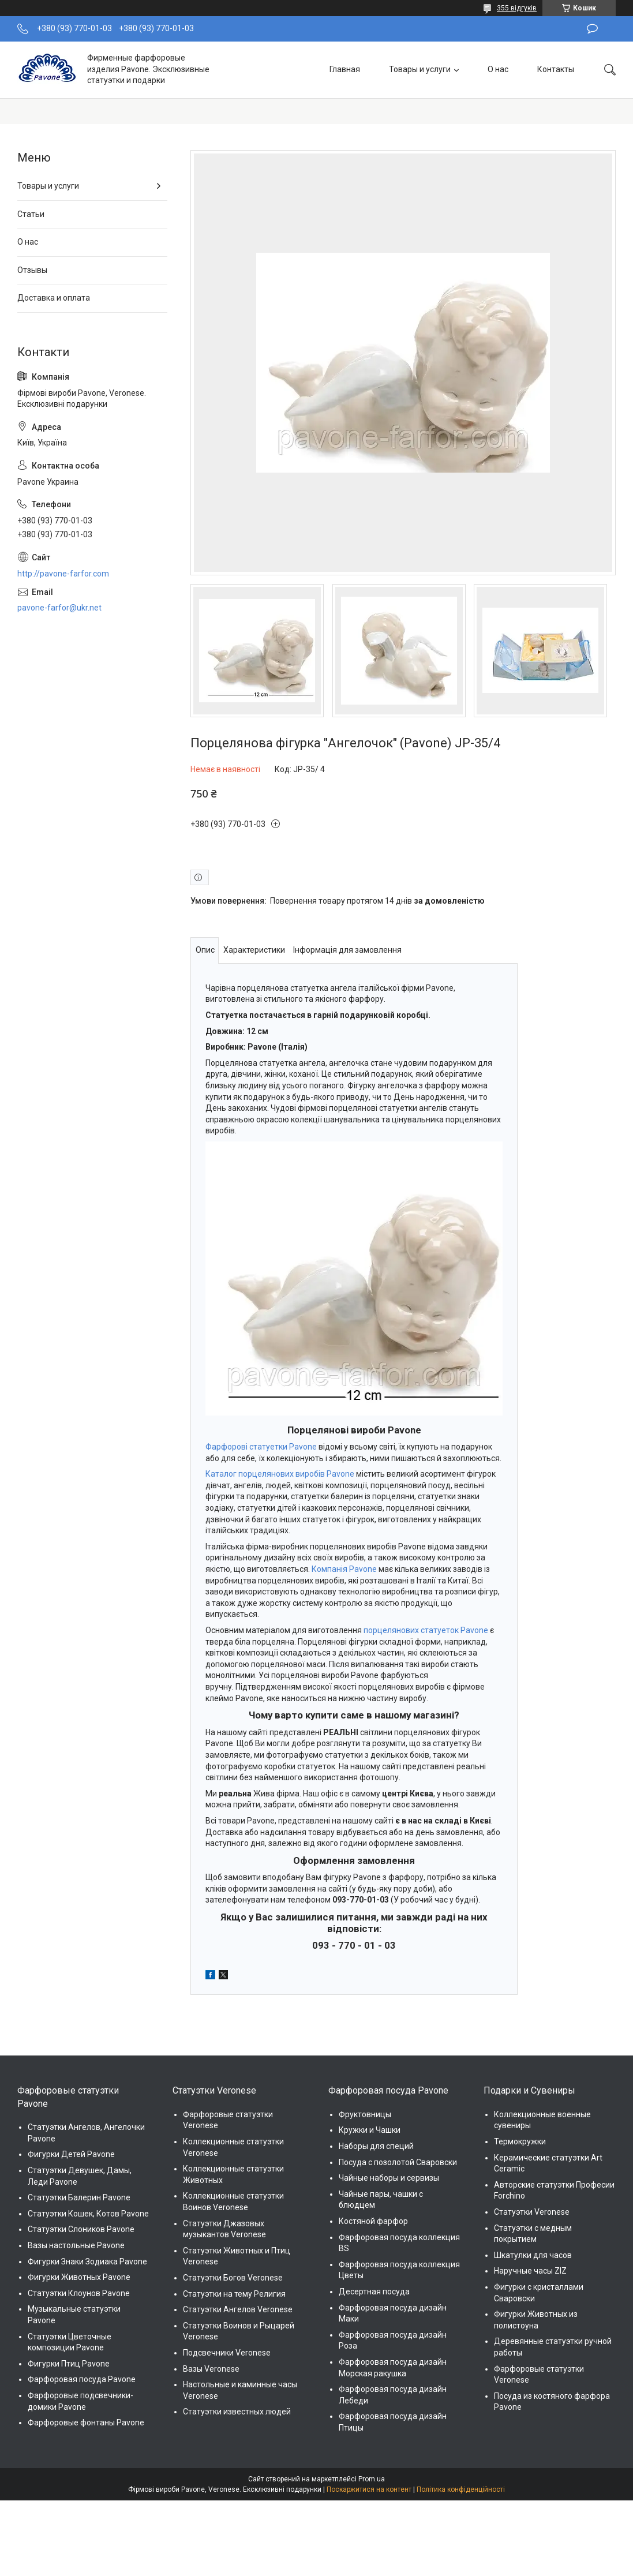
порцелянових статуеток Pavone (426, 1630)
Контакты (555, 69)
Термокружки (520, 2141)
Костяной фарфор (373, 2221)
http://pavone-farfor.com (63, 573)
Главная (344, 69)
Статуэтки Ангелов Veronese (238, 2309)
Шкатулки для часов (533, 2255)
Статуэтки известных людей (237, 2411)
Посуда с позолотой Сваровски (398, 2162)
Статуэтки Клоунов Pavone (79, 2293)
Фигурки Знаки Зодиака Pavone (87, 2261)
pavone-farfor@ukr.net (59, 607)
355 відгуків (517, 8)
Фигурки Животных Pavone (79, 2277)
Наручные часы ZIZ (530, 2270)
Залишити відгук (592, 29)
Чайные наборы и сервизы (389, 2177)
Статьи (30, 214)
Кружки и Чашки (369, 2130)
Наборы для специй (376, 2146)
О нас (498, 69)
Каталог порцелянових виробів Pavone (279, 1473)
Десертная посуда (374, 2291)
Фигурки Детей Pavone (71, 2154)
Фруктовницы (365, 2114)
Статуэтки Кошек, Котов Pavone (88, 2213)
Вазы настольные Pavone (76, 2245)
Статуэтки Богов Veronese (233, 2277)
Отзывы (32, 270)
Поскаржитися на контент (369, 2489)
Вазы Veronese (211, 2368)
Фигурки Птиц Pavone (69, 2363)
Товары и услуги (420, 69)
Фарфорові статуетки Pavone (261, 1446)
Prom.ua (371, 2479)
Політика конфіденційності (461, 2489)
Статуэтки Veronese (532, 2211)
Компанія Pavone (344, 1569)
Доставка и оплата (53, 297)
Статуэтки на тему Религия (234, 2293)
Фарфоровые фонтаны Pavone (86, 2422)
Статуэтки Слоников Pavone (81, 2229)
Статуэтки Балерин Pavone (79, 2197)
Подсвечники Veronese (227, 2352)
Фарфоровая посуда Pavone (82, 2379)
